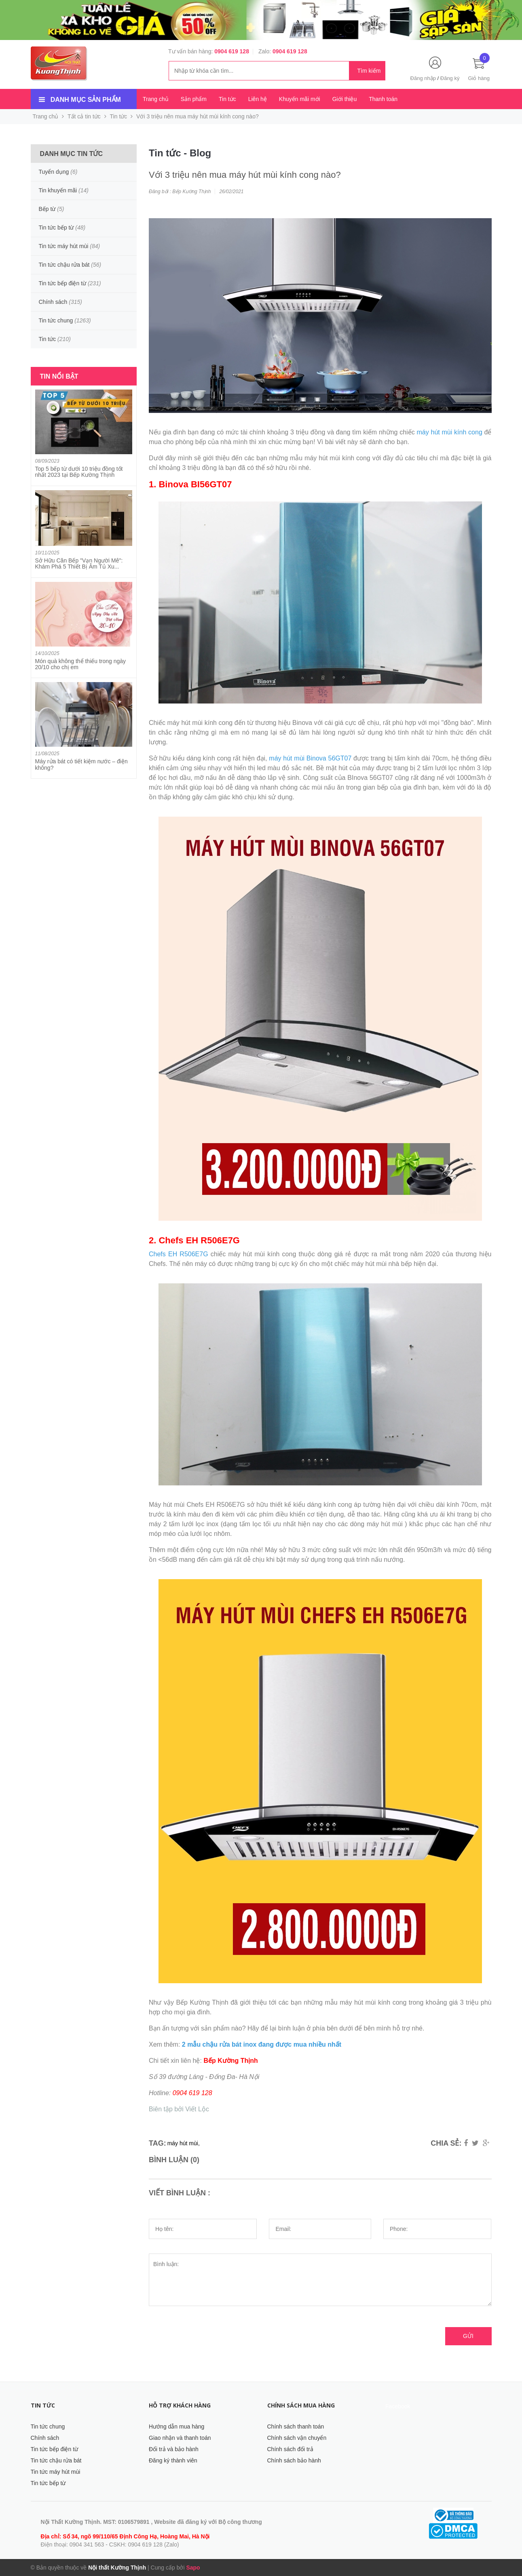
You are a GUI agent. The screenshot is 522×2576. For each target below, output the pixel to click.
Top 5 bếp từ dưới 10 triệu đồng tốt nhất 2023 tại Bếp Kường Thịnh (79, 471)
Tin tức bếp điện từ (63, 283)
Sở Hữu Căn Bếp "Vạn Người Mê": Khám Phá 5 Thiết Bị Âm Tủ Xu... (79, 563)
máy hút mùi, (183, 2143)
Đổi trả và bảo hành (174, 2449)
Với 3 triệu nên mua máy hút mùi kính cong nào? (245, 175)
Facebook (397, 2406)
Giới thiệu (344, 99)
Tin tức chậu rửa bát (64, 264)
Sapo (193, 2567)
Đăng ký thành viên (173, 2460)
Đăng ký (450, 78)
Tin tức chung (56, 320)
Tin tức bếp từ (56, 227)
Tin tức (227, 99)
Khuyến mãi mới (299, 99)
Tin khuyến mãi (58, 190)
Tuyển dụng (54, 172)
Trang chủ (156, 99)
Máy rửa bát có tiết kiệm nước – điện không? (81, 764)
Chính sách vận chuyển (297, 2438)
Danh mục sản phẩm (86, 99)
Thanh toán (383, 99)
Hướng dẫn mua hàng (176, 2426)
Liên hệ (257, 99)
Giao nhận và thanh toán (180, 2438)
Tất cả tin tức (84, 116)
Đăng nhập (423, 78)
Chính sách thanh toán (295, 2426)
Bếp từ (47, 209)
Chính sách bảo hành (294, 2460)
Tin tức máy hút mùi (64, 246)
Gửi (468, 2336)
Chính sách (53, 302)
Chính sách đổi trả (290, 2449)
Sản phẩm (194, 99)
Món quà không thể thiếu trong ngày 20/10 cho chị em (80, 664)
